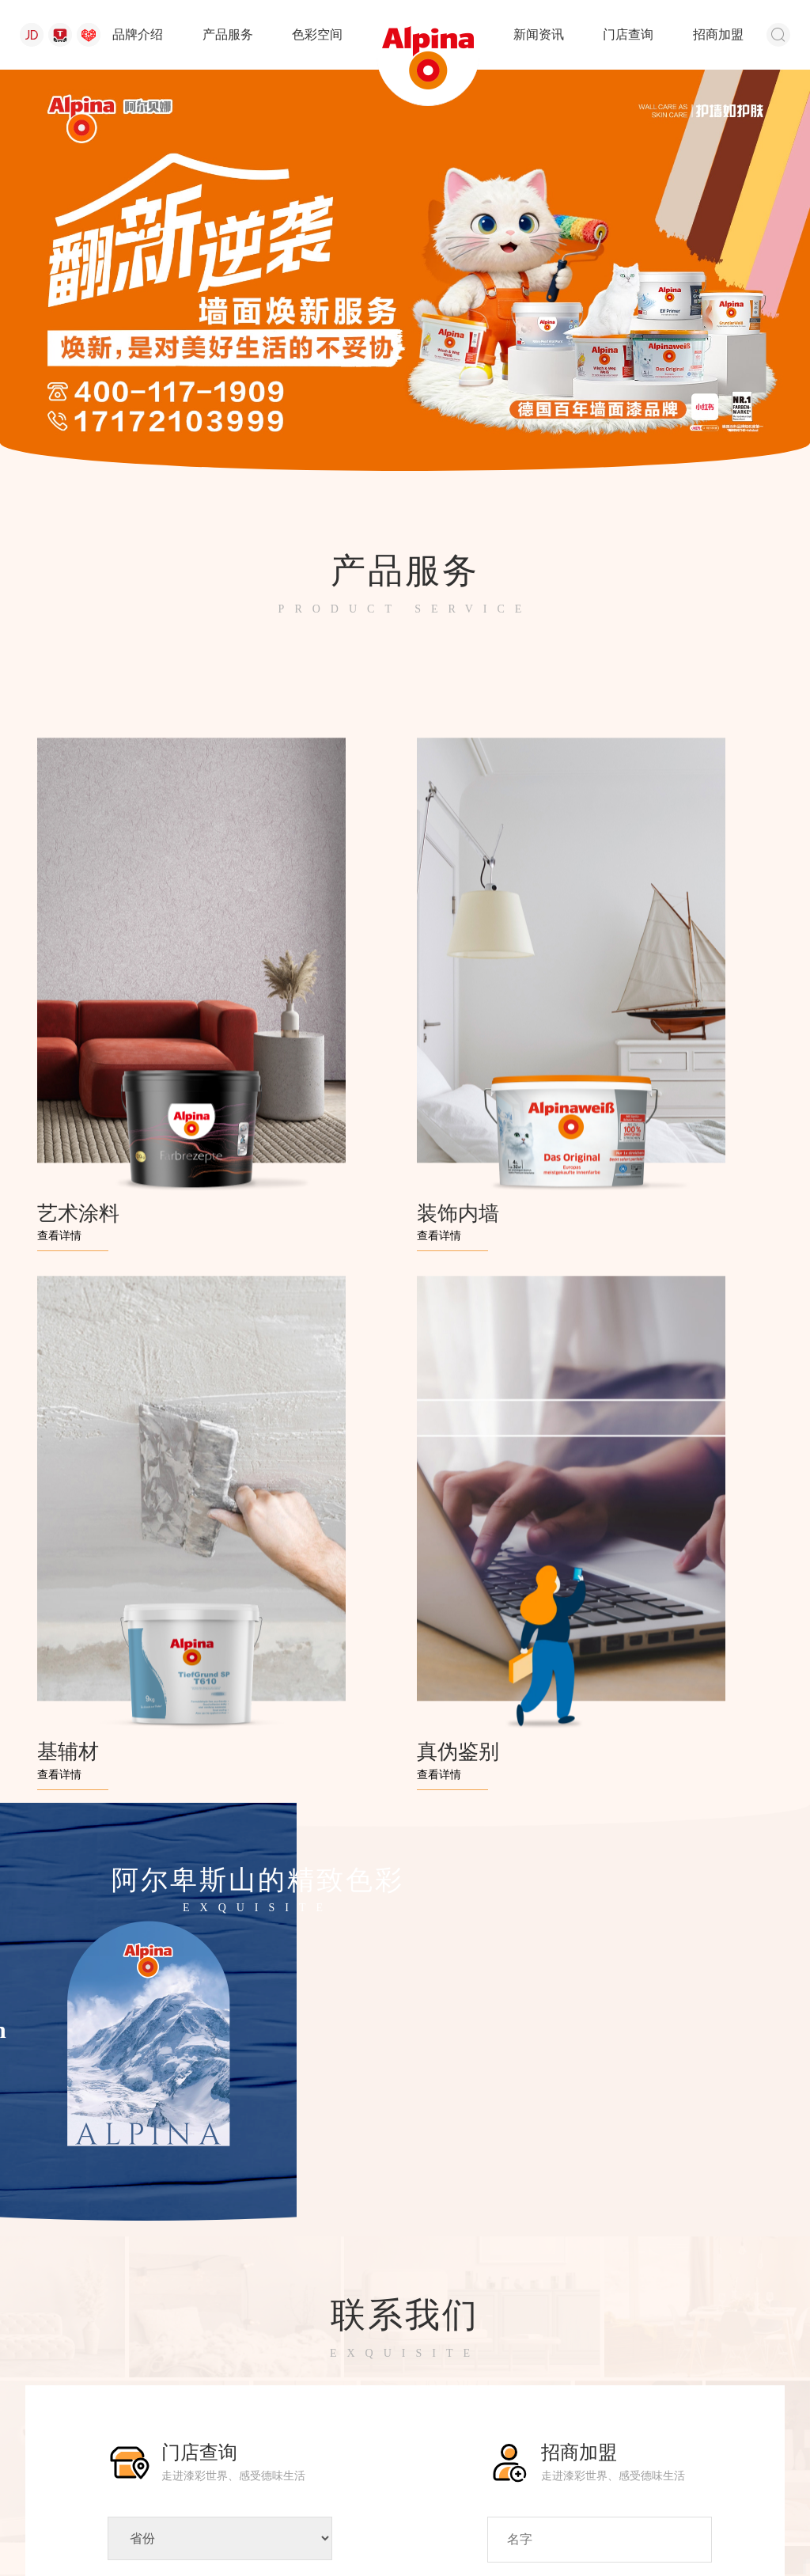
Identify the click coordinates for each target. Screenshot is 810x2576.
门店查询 (628, 34)
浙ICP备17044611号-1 (608, 2515)
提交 (600, 2267)
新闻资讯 (538, 34)
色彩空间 (317, 34)
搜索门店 (220, 2262)
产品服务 (227, 34)
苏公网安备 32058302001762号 (223, 2515)
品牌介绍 (137, 34)
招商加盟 (718, 34)
